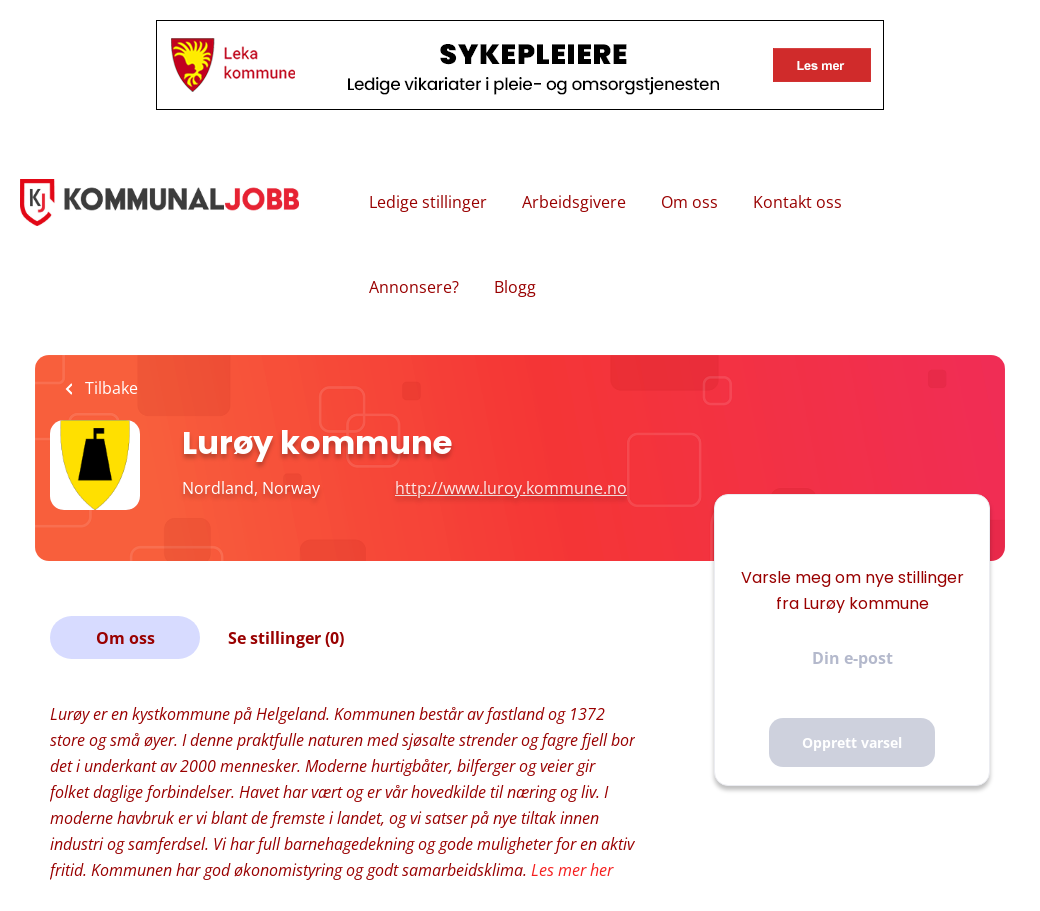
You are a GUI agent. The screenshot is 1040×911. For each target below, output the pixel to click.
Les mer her (572, 870)
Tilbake (109, 388)
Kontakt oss (797, 202)
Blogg (515, 287)
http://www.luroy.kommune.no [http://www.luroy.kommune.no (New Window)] (511, 488)
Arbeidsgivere (574, 202)
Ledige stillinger (428, 202)
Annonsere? (414, 287)
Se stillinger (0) (286, 638)
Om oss (689, 202)
